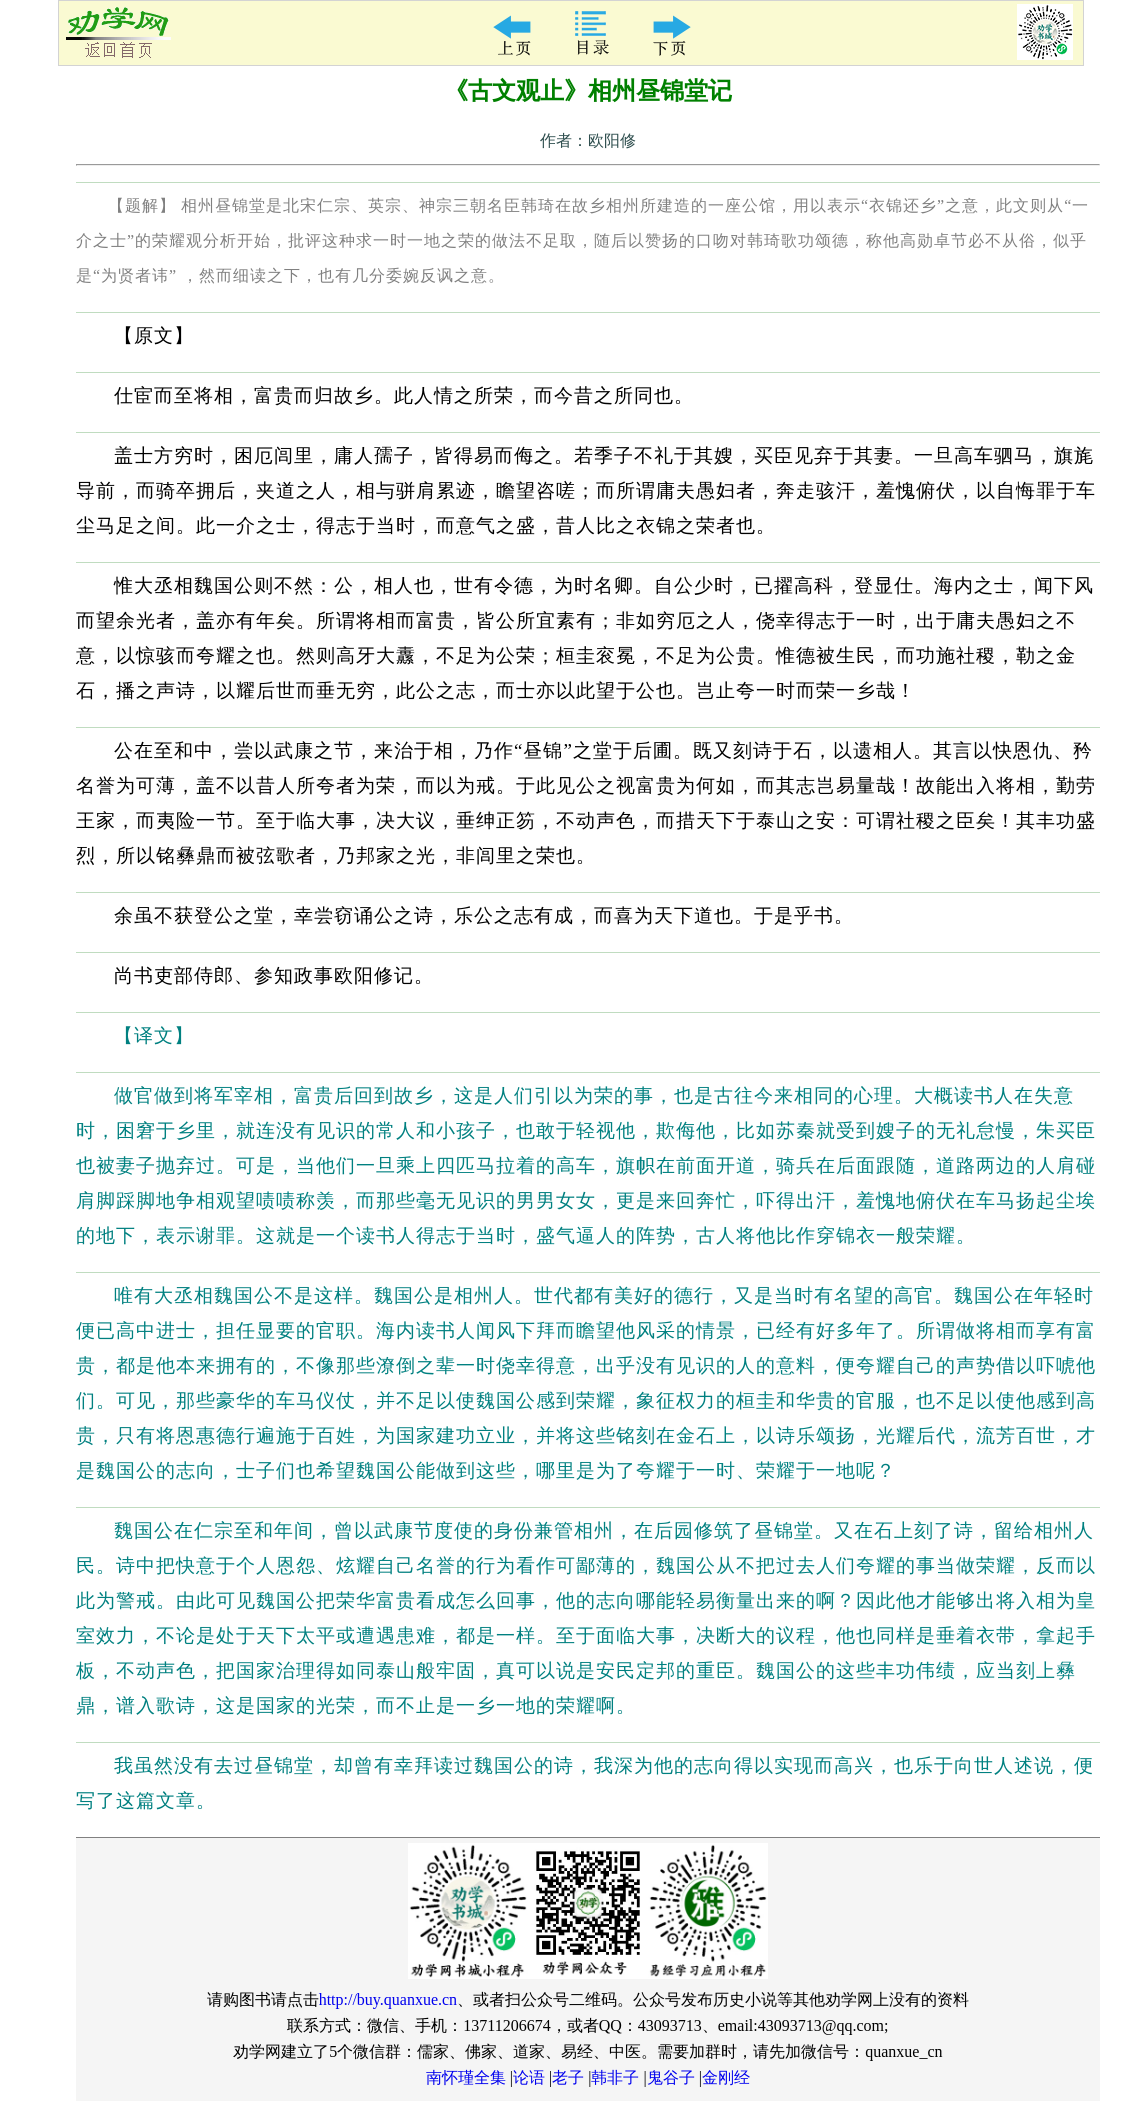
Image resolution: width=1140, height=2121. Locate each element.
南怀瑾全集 (466, 2077)
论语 (529, 2077)
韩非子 (615, 2077)
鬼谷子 (671, 2077)
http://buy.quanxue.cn (388, 1999)
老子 (568, 2077)
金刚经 (726, 2077)
